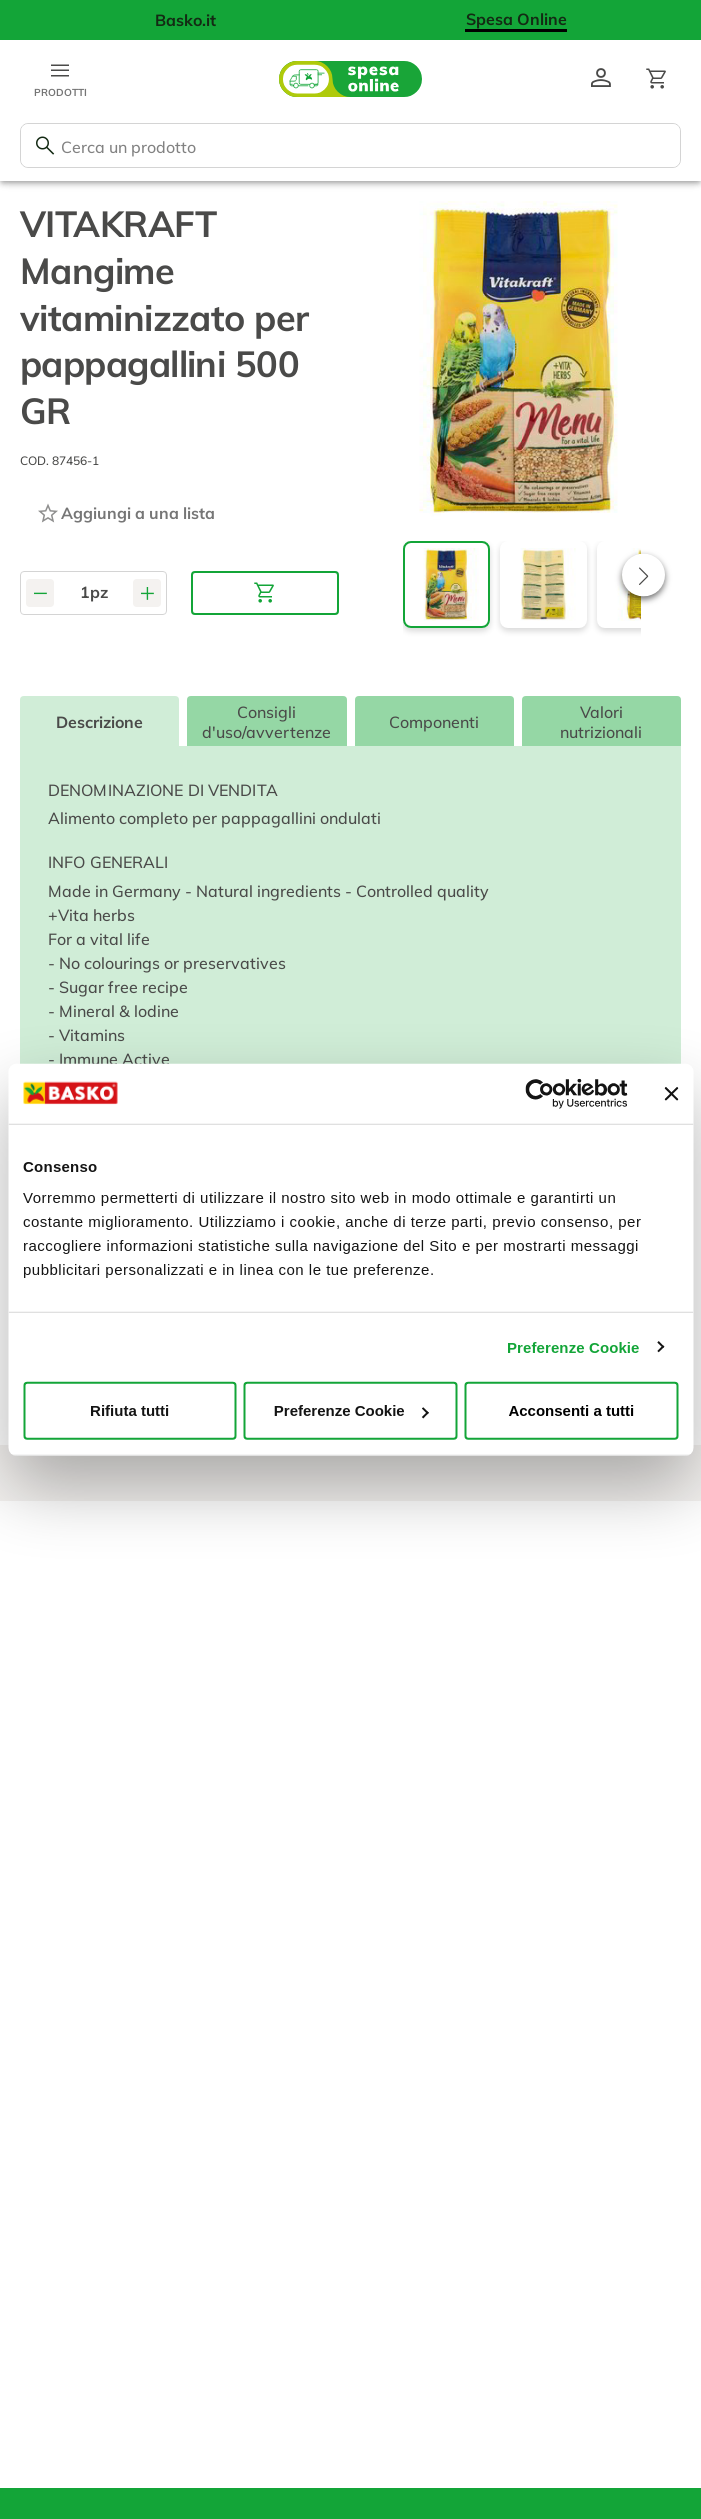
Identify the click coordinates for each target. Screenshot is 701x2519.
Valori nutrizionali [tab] (601, 722)
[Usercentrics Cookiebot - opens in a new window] (539, 1093)
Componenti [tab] (434, 722)
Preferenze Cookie (573, 1346)
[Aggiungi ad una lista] (125, 513)
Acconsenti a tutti (571, 1410)
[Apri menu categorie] (60, 79)
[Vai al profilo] (601, 79)
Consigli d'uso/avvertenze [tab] (266, 722)
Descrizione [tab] (99, 722)
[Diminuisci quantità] (40, 592)
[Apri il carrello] (657, 79)
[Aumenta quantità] (147, 592)
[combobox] (350, 145)
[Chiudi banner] (671, 1093)
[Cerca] (45, 146)
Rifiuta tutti (129, 1410)
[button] (643, 575)
